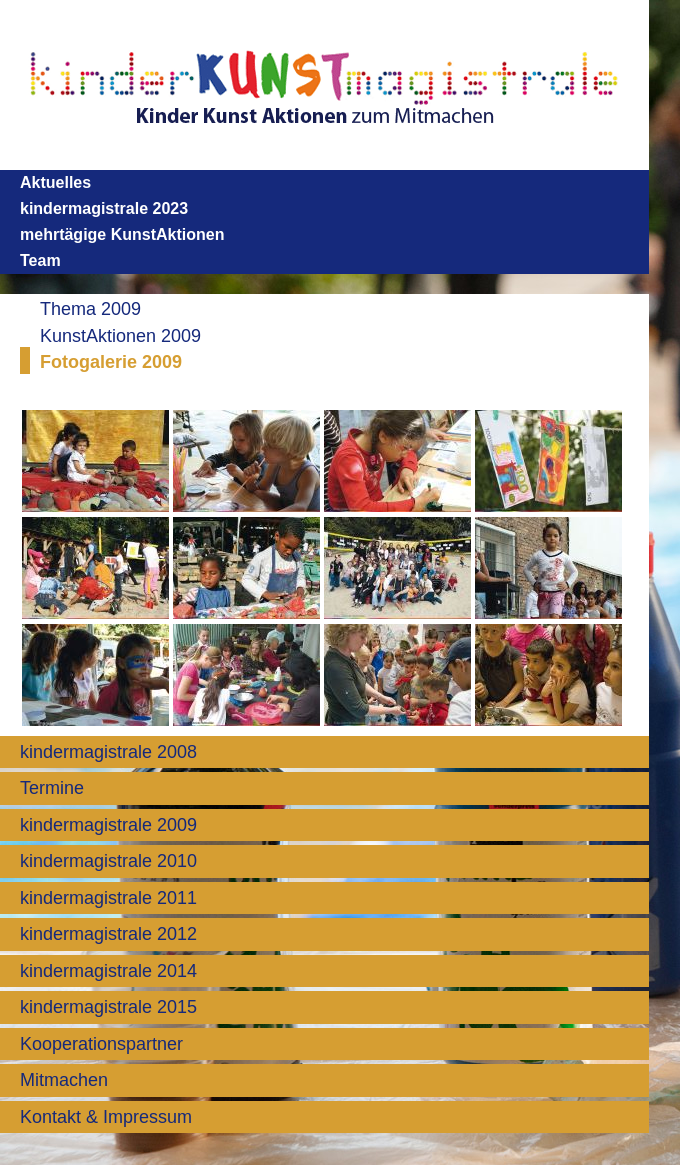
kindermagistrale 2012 (108, 934)
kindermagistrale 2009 (108, 825)
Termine (52, 788)
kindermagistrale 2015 (108, 1007)
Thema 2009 (90, 309)
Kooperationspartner (101, 1044)
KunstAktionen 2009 (120, 336)
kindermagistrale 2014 (108, 971)
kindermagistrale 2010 (108, 861)
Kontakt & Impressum (106, 1117)
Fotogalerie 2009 (111, 362)
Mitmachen (64, 1080)
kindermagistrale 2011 (108, 898)
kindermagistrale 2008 (108, 752)
